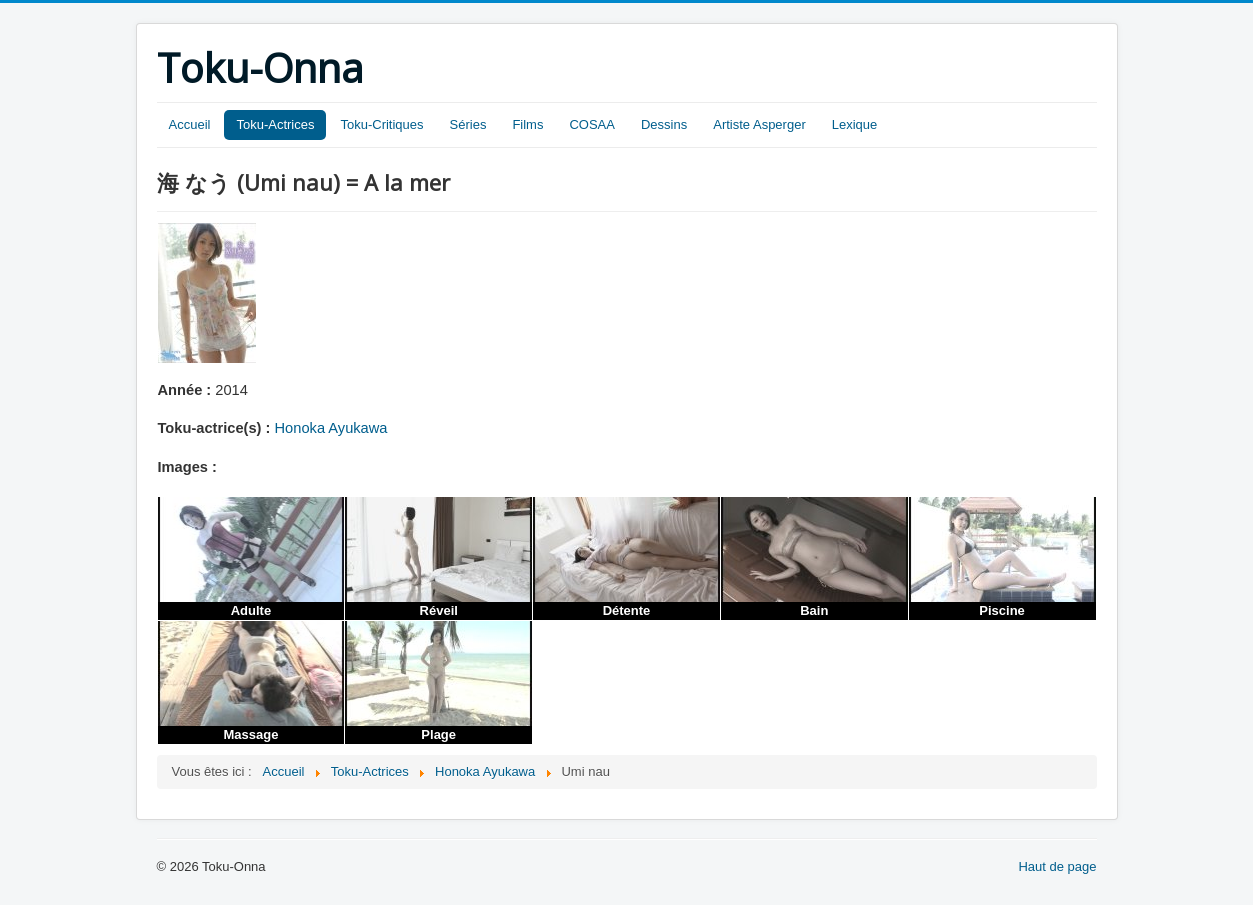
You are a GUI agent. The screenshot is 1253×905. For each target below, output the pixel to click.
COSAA (592, 124)
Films (527, 124)
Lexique (855, 124)
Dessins (664, 124)
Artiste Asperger (759, 124)
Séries (468, 124)
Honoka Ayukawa (331, 428)
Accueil (190, 124)
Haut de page (1057, 866)
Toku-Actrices (275, 124)
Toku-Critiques (381, 124)
